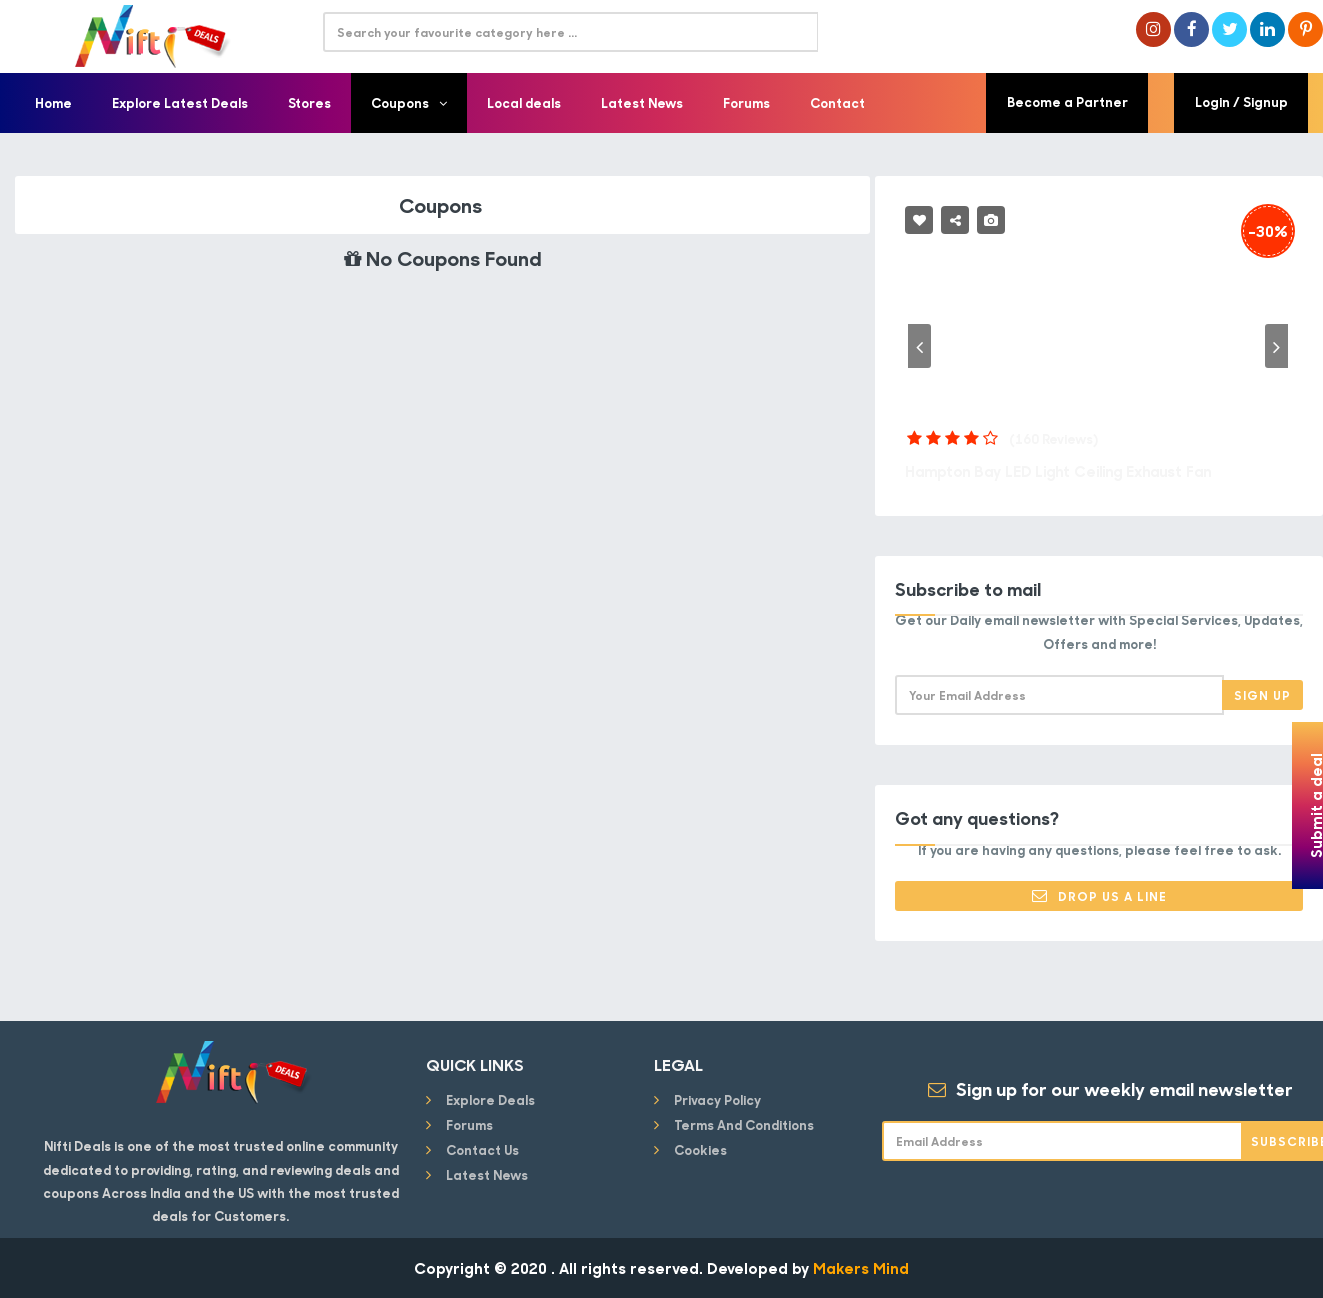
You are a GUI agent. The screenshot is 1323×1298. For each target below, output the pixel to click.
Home (53, 102)
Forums (746, 102)
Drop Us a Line (1099, 896)
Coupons (409, 102)
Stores (309, 102)
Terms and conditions (744, 1124)
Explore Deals (490, 1099)
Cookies (700, 1149)
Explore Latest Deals (180, 102)
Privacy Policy (717, 1099)
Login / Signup (1242, 102)
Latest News (642, 102)
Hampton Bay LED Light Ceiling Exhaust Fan (1068, 471)
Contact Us (482, 1149)
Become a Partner (1068, 102)
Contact (837, 102)
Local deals (524, 102)
